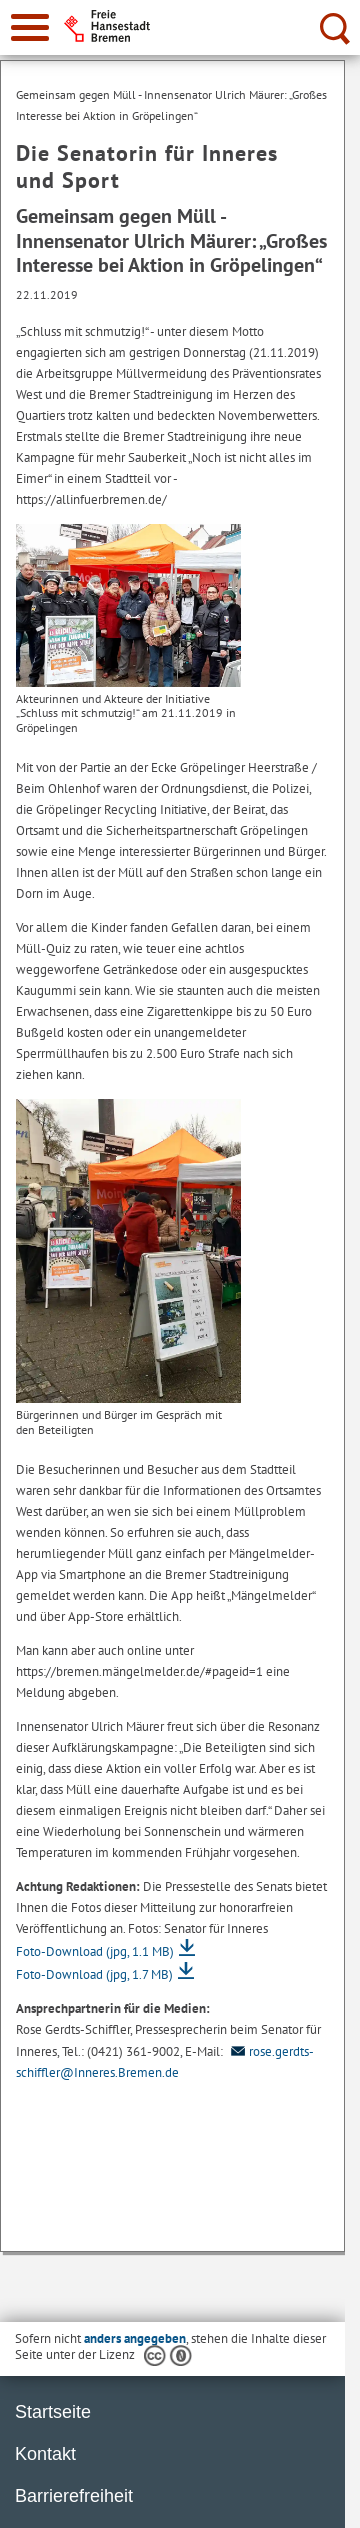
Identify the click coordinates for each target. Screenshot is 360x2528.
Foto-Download (95, 1951)
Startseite (53, 2412)
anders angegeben (135, 2338)
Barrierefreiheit (74, 2496)
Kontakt (45, 2454)
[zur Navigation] (30, 27)
